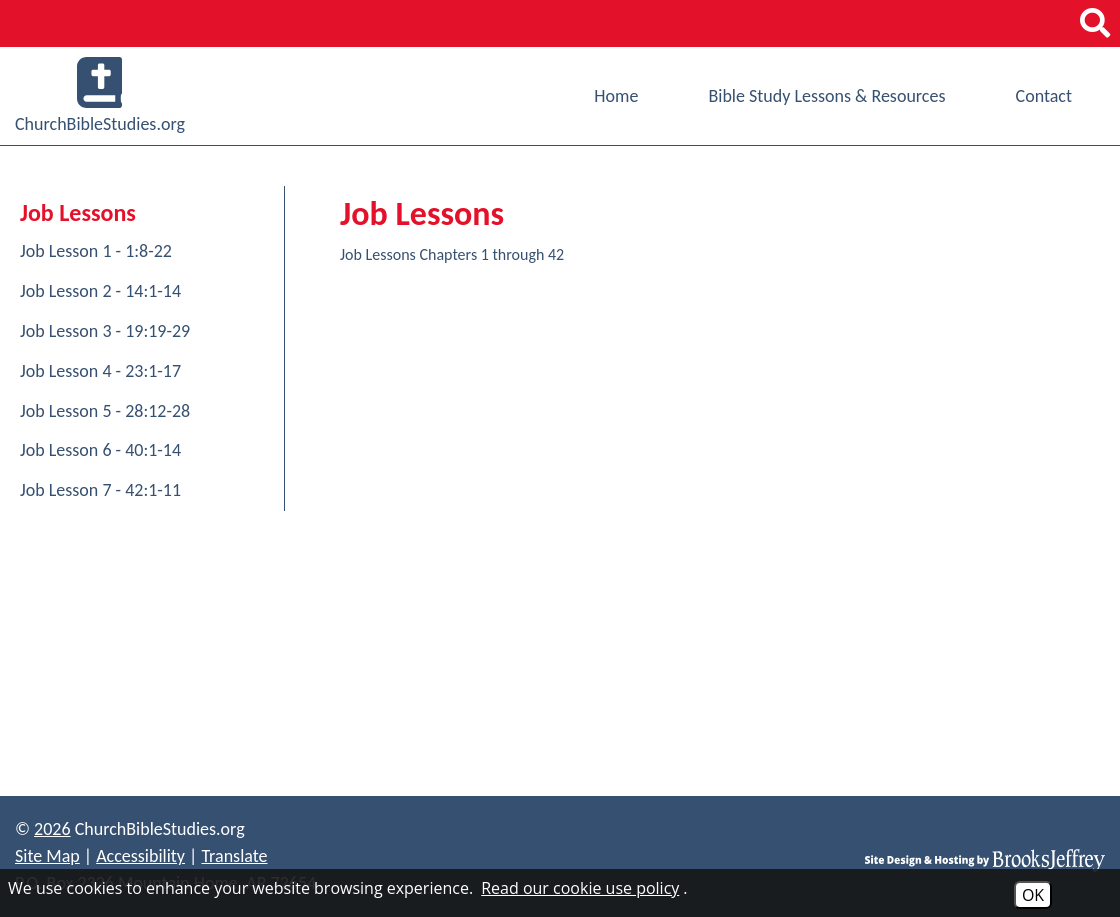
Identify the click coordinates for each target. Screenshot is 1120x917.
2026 (52, 829)
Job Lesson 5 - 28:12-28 (105, 411)
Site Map (47, 856)
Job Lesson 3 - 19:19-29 (105, 331)
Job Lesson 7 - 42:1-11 (100, 490)
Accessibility (140, 856)
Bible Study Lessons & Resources (826, 96)
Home (616, 96)
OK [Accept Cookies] (1033, 895)
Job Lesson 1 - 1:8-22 (96, 251)
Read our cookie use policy (580, 888)
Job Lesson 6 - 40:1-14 (100, 450)
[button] (1095, 23)
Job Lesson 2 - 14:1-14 (100, 291)
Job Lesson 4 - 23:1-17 (100, 371)
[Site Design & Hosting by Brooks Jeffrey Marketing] (985, 859)
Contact (1044, 96)
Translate (234, 856)
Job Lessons (78, 212)
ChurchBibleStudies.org (100, 96)
